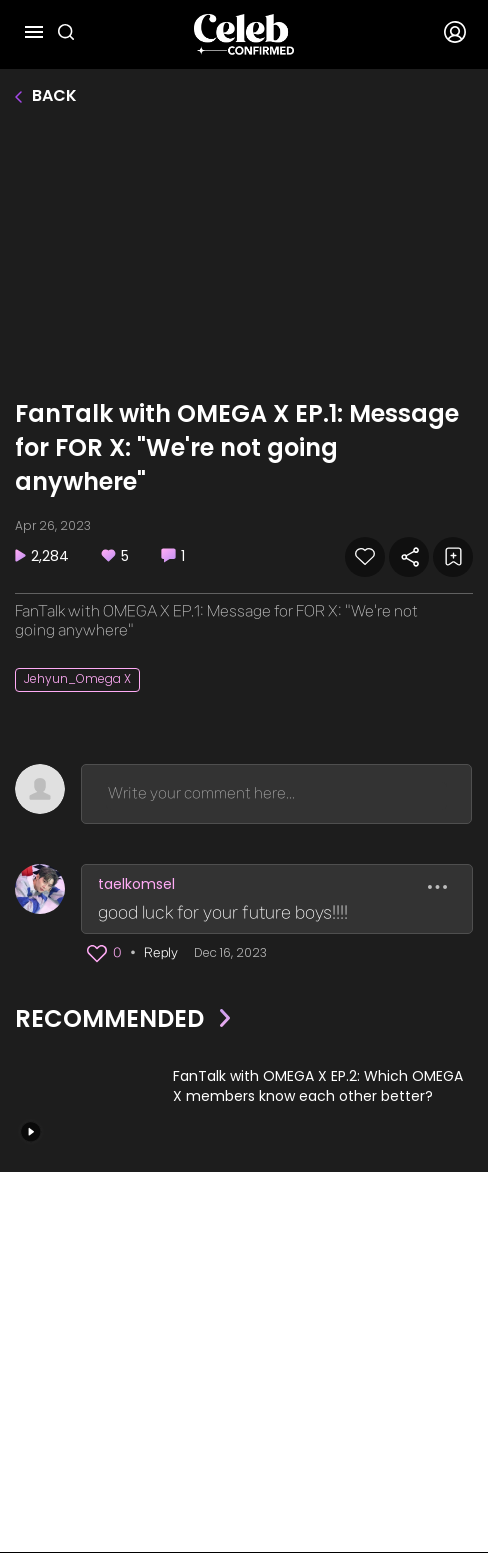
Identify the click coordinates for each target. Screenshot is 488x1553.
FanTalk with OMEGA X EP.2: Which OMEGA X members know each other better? (318, 1086)
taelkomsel (136, 884)
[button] (97, 954)
